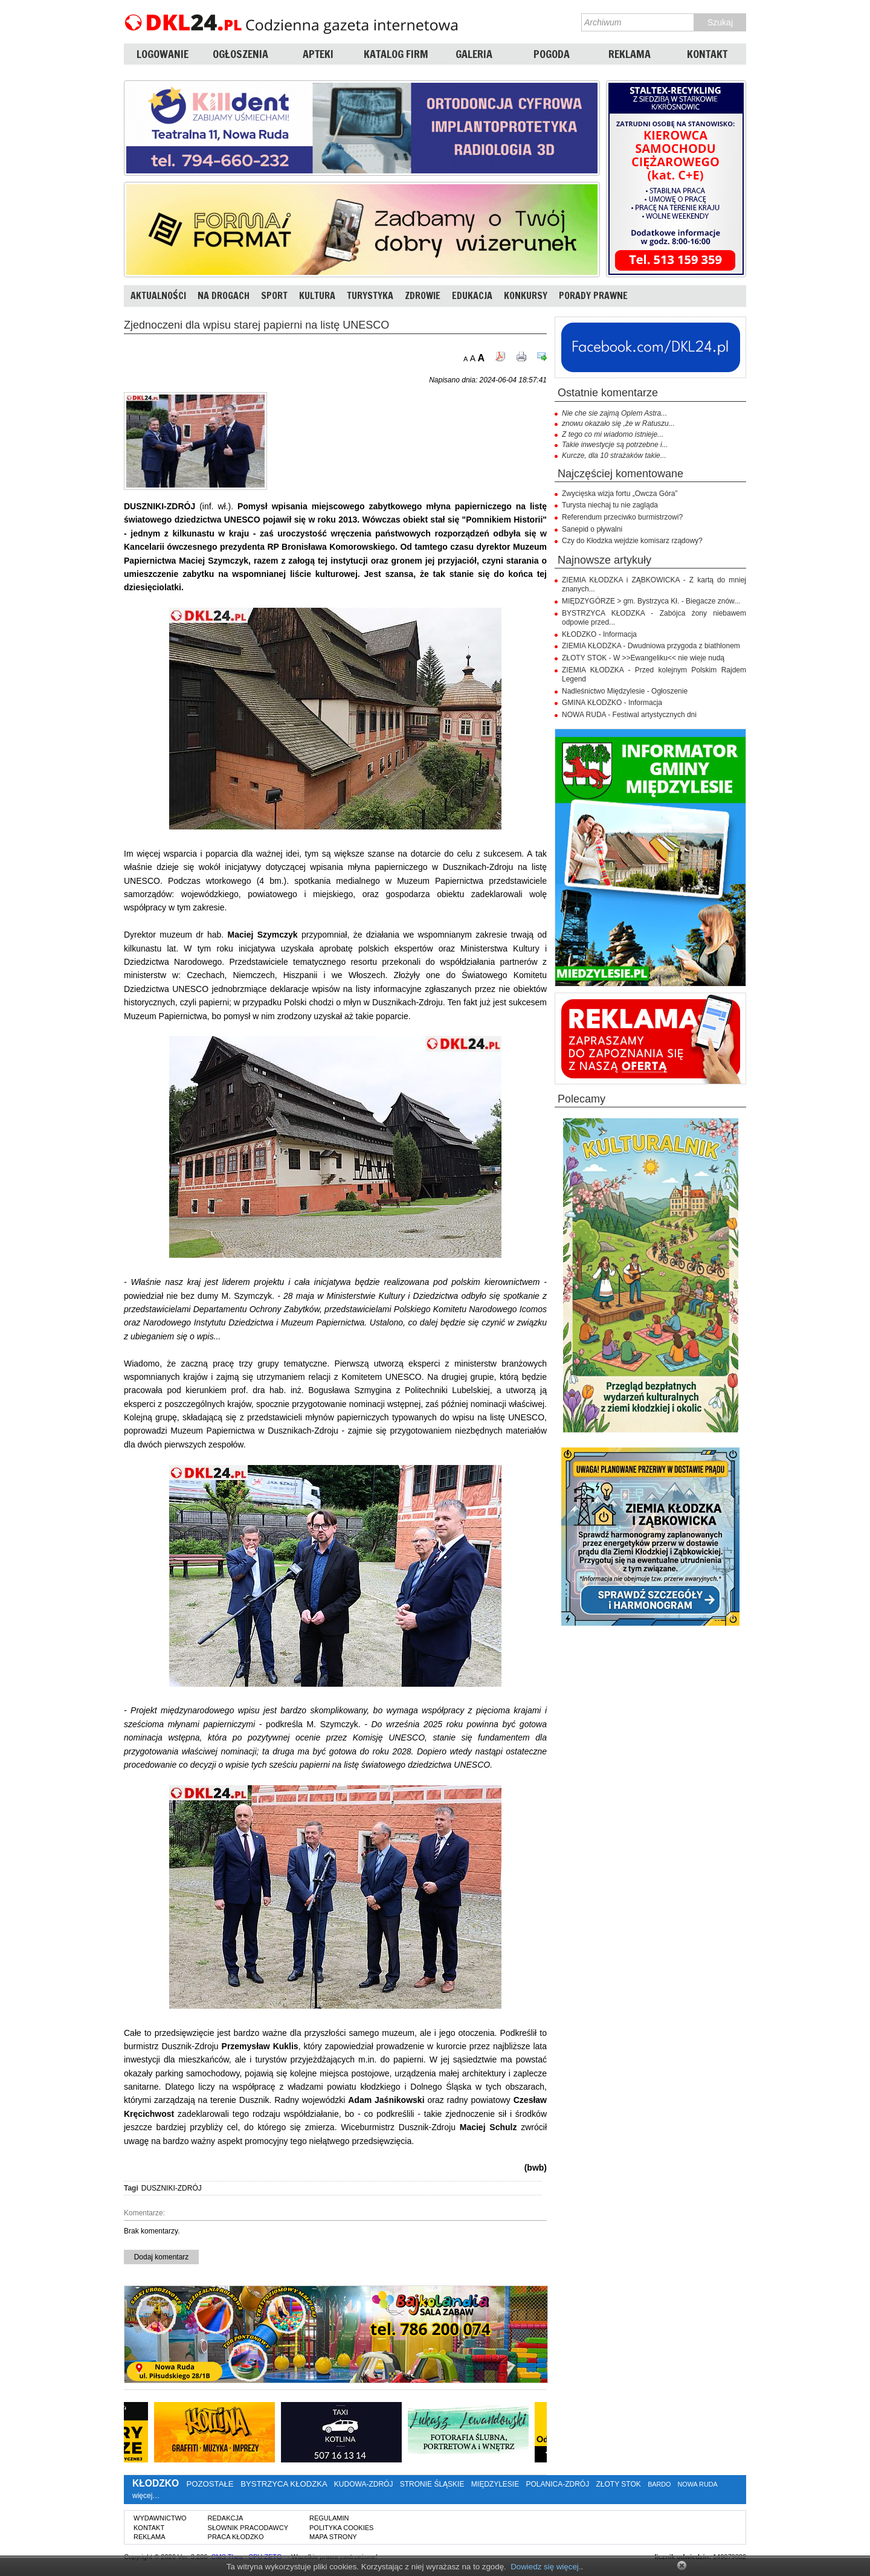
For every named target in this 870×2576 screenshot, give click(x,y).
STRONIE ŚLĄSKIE (432, 2484)
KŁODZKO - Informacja (599, 634)
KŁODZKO (155, 2483)
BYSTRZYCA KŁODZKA (283, 2483)
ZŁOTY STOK (618, 2484)
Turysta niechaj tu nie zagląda (610, 505)
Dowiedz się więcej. (546, 2566)
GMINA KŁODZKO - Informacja (612, 702)
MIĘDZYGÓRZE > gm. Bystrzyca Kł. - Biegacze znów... (651, 601)
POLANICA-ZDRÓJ (558, 2484)
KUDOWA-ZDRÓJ (363, 2484)
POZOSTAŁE (209, 2483)
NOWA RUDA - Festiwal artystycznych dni (629, 714)
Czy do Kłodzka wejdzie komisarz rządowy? (632, 540)
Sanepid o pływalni (592, 529)
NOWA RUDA (698, 2484)
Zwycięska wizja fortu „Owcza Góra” (619, 493)
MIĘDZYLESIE (495, 2484)
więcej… (146, 2495)
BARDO (659, 2484)
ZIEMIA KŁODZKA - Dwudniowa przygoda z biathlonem (651, 646)
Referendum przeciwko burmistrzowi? (622, 517)
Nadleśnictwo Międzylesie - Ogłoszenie (625, 691)
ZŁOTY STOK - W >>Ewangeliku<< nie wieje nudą (643, 658)
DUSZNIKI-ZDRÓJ (171, 2188)
